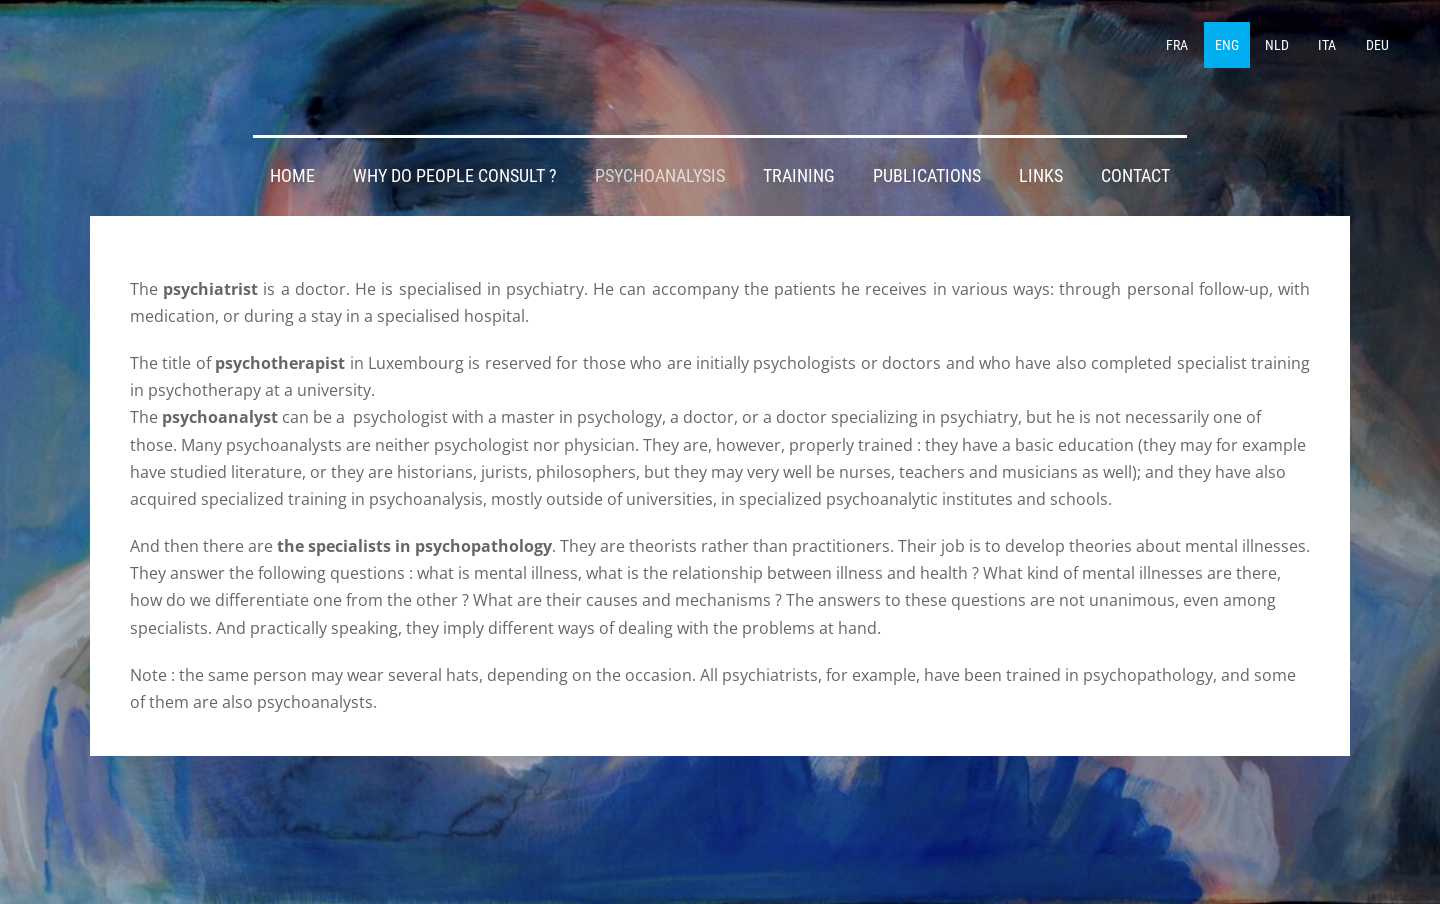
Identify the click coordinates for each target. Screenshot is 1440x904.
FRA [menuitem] (1177, 45)
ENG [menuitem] (1227, 45)
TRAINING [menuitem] (799, 176)
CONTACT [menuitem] (1135, 176)
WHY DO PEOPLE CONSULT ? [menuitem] (455, 176)
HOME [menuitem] (292, 176)
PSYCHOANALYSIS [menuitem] (660, 176)
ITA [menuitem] (1327, 45)
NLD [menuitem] (1277, 45)
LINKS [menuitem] (1041, 176)
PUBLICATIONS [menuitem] (927, 176)
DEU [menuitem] (1377, 45)
